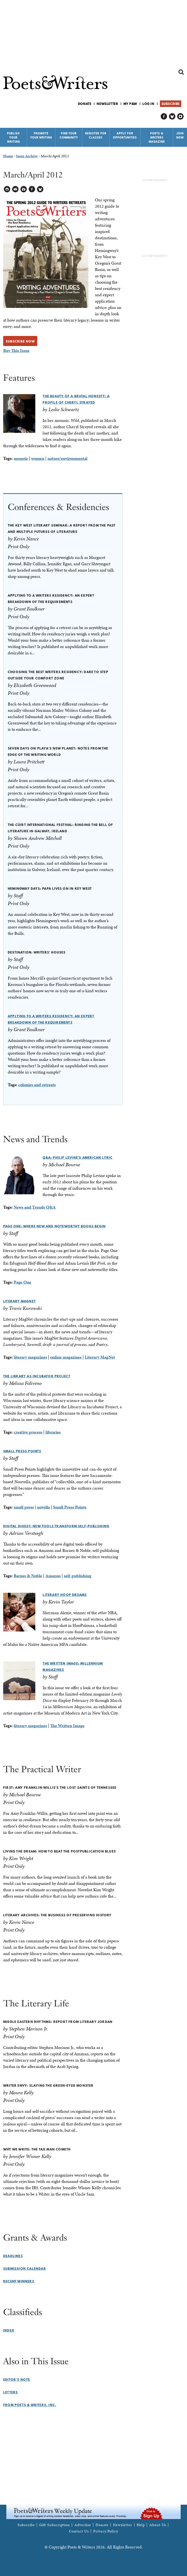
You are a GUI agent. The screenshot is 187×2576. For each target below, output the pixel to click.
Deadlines (13, 2256)
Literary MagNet (19, 1301)
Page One (22, 1282)
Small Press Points (22, 1451)
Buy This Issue (16, 350)
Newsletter (107, 104)
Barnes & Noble (28, 1576)
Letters (10, 2392)
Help (141, 2525)
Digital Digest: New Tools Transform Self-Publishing (56, 1526)
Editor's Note (16, 2379)
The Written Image (67, 1726)
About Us (157, 2525)
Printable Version (7, 189)
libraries (53, 1432)
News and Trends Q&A (35, 1207)
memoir (21, 458)
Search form (181, 72)
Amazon (53, 1576)
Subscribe (170, 104)
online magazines (66, 1357)
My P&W (130, 104)
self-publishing (77, 1576)
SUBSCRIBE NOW (20, 341)
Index (8, 2330)
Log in (148, 104)
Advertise (82, 2525)
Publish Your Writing (13, 137)
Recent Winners (18, 2281)
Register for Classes (95, 135)
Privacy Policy (105, 2531)
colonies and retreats (37, 1085)
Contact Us (79, 2531)
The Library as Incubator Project (36, 1376)
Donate (85, 104)
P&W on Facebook (164, 116)
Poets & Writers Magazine (157, 137)
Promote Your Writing (41, 135)
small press (24, 1507)
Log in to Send (15, 189)
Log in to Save (23, 189)
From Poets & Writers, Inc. (29, 2405)
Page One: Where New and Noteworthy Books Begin (54, 1226)
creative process (28, 1432)
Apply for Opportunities (125, 135)
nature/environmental (67, 458)
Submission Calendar (24, 2268)
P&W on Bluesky (172, 116)
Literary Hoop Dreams (65, 1595)
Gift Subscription (54, 2525)
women (37, 458)
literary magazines (30, 1357)
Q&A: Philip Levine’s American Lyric (77, 1157)
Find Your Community (69, 135)
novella (43, 1507)
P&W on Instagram (180, 116)
